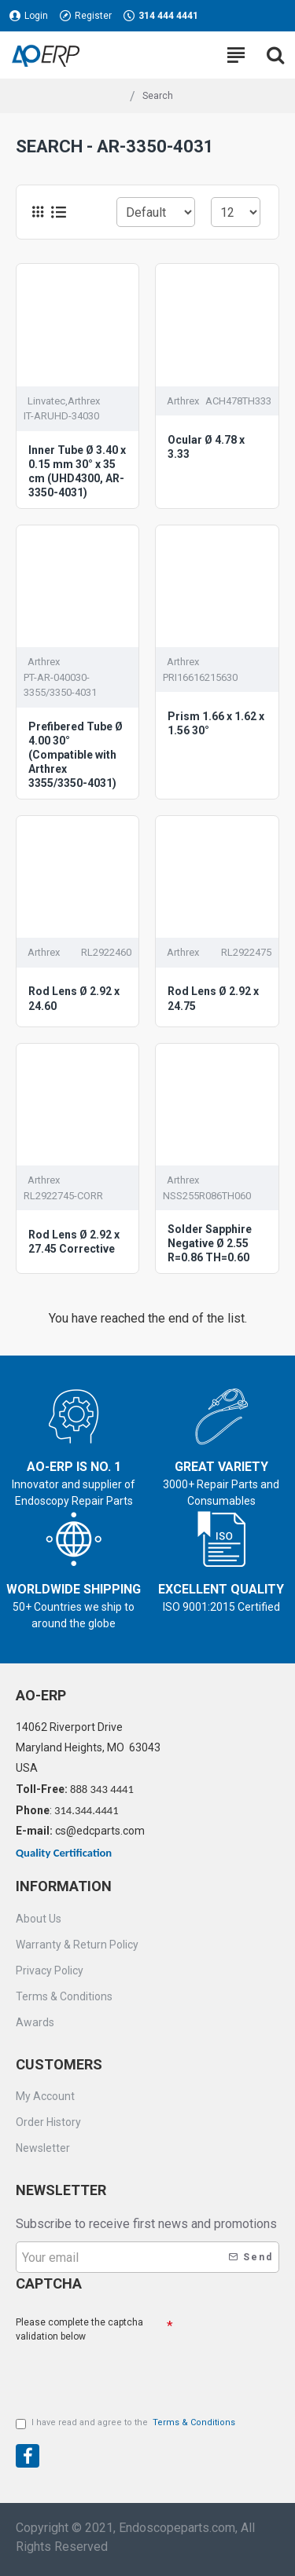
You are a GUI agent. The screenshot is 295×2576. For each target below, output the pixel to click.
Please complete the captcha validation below (79, 2329)
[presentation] (126, 2373)
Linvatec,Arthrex (64, 401)
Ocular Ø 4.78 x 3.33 (206, 447)
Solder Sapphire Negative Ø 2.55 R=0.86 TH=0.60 (210, 1243)
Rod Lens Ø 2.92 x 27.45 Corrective (74, 1241)
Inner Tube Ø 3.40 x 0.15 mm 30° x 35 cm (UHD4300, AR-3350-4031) (77, 471)
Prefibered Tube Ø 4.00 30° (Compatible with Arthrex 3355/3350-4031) (75, 755)
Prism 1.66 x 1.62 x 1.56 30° (216, 723)
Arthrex (183, 401)
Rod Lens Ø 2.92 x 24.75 (213, 998)
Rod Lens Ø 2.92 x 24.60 (74, 998)
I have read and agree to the (127, 2423)
